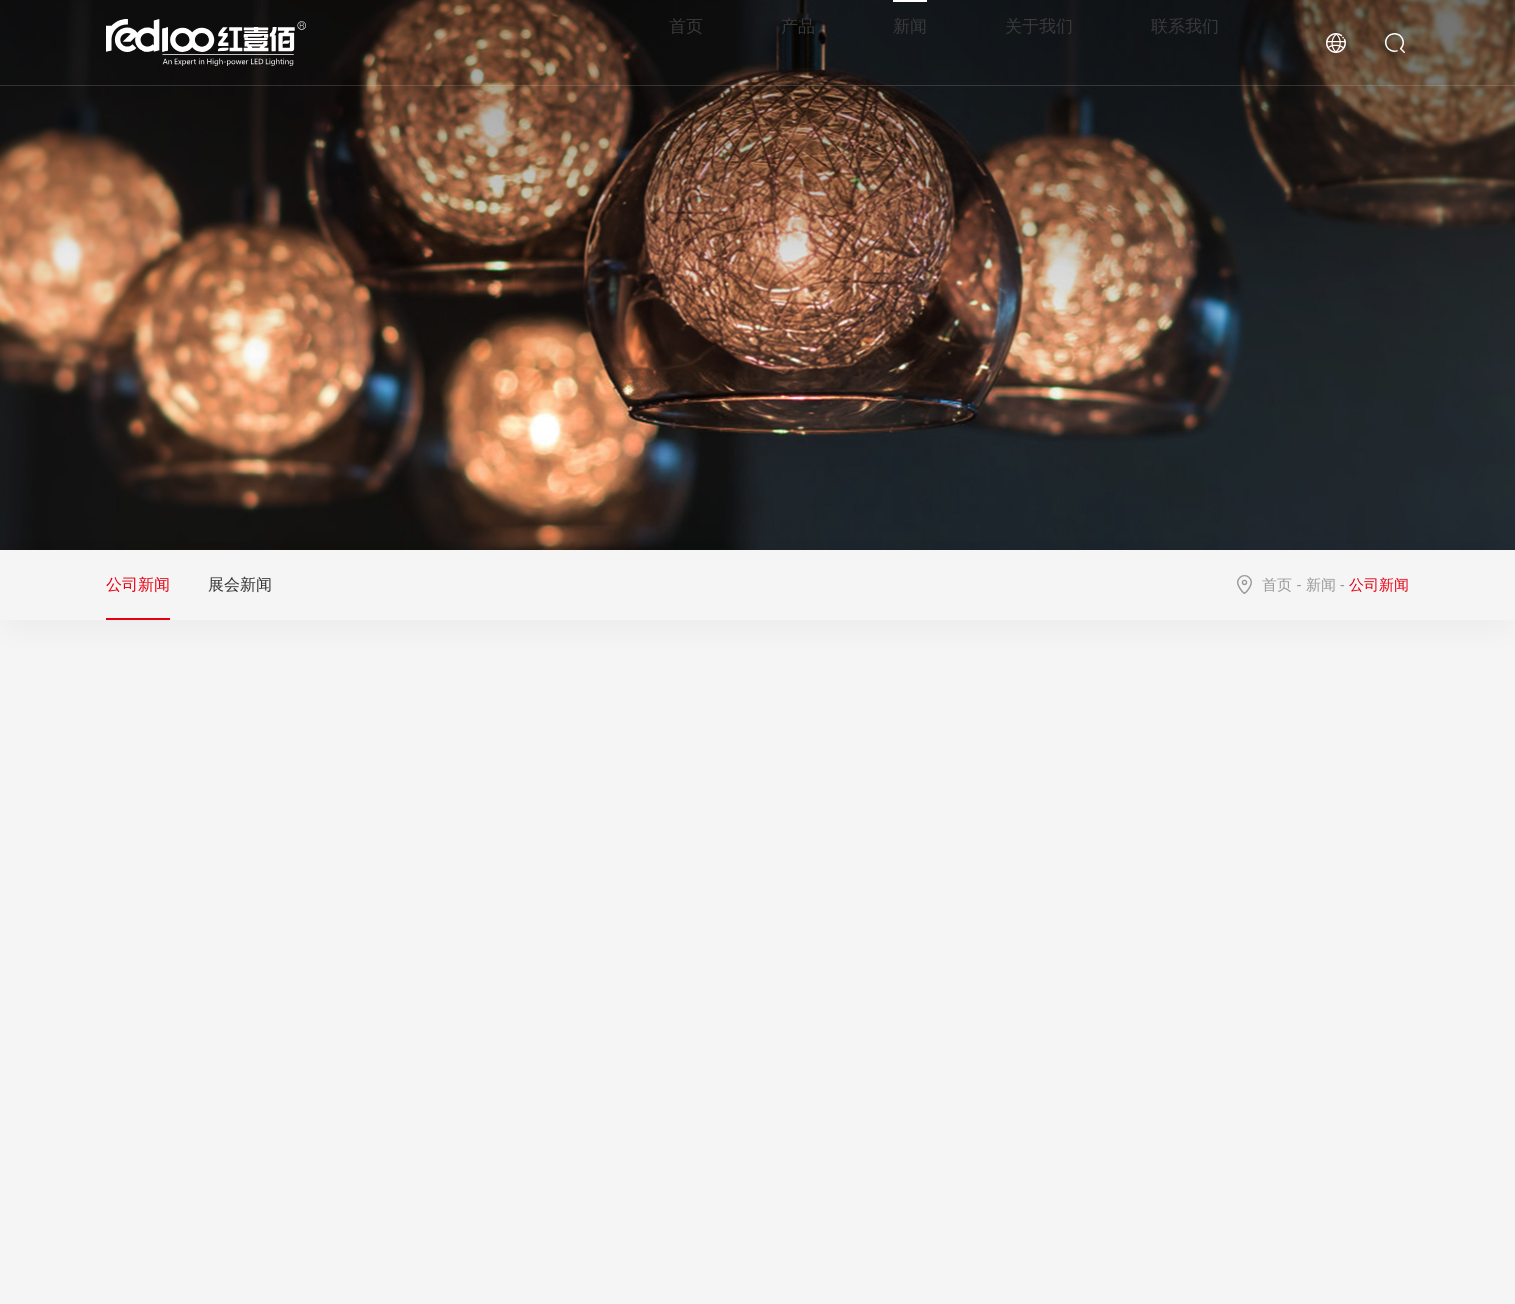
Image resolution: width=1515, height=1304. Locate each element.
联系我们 (1187, 42)
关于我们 (1045, 42)
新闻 (919, 42)
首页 (699, 42)
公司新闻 (138, 584)
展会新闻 (240, 584)
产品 (809, 42)
